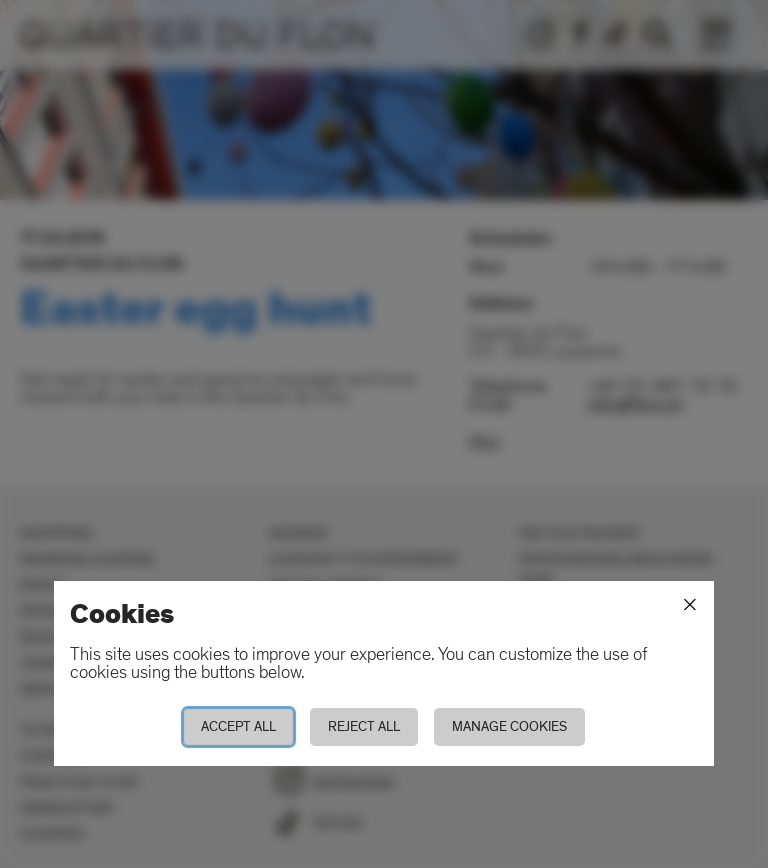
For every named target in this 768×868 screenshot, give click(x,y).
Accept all (238, 726)
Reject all (364, 726)
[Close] (690, 605)
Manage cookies (509, 726)
